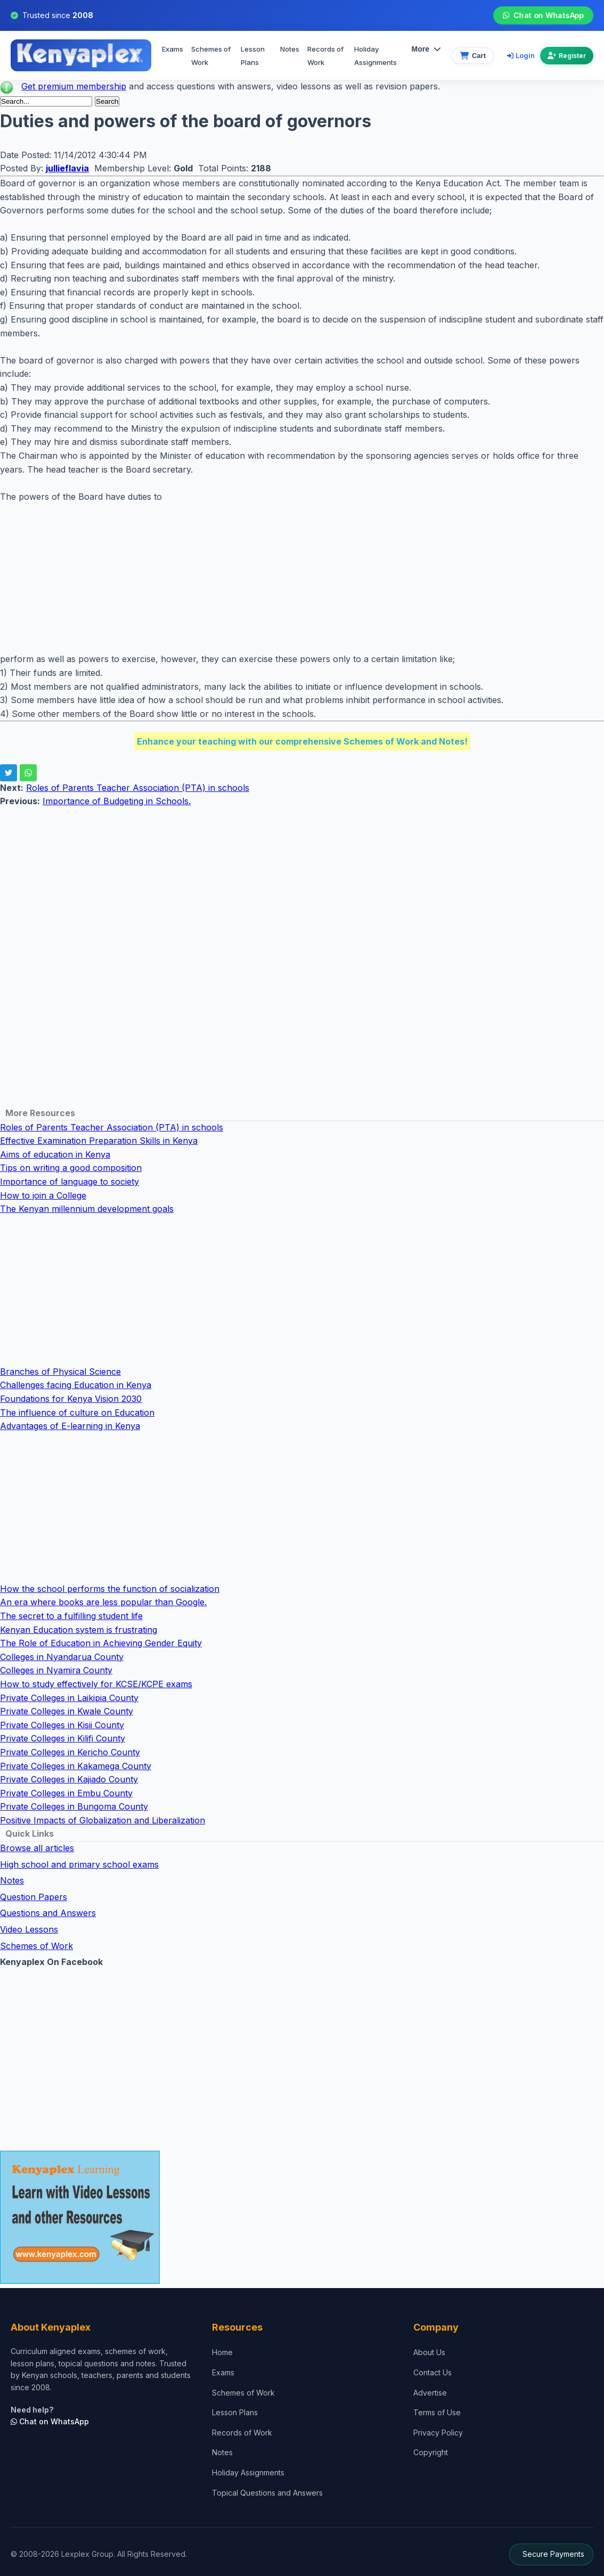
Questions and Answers (48, 1913)
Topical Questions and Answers (267, 2492)
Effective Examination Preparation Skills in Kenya (99, 1140)
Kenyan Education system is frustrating (78, 1629)
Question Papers (33, 1897)
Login (521, 55)
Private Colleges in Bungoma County (74, 1806)
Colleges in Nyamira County (56, 1670)
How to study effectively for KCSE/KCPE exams (96, 1684)
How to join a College (43, 1195)
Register (567, 56)
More (426, 49)
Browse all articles (37, 1848)
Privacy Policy (438, 2432)
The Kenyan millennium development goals (87, 1208)
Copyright (430, 2452)
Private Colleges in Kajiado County (69, 1779)
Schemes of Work (211, 56)
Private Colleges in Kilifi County (62, 1738)
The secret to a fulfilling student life (71, 1616)
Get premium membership (73, 86)
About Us (429, 2352)
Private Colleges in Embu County (66, 1793)
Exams (172, 49)
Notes (289, 49)
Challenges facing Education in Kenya (75, 1385)
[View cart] (473, 55)
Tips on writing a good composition (71, 1167)
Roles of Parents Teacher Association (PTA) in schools (137, 787)
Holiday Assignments (248, 2472)
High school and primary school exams (79, 1864)
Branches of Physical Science (60, 1371)
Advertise (430, 2392)
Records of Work (325, 56)
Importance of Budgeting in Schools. (117, 801)
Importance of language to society (69, 1181)
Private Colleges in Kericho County (70, 1752)
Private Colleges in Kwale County (66, 1711)
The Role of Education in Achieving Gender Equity (101, 1643)
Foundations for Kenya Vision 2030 (71, 1398)
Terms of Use (437, 2412)
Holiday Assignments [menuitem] (375, 56)
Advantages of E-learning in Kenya (70, 1426)
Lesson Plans (253, 56)
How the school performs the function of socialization (109, 1588)
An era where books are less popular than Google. (103, 1602)
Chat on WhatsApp (543, 15)
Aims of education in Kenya (55, 1154)
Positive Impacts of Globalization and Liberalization (102, 1820)
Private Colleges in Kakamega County (75, 1766)
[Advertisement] (302, 578)
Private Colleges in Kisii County (62, 1725)
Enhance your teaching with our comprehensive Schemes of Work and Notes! (302, 741)
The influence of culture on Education (77, 1412)
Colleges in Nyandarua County (62, 1657)
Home (222, 2352)
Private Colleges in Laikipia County (69, 1697)
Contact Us (432, 2372)
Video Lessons (29, 1929)
